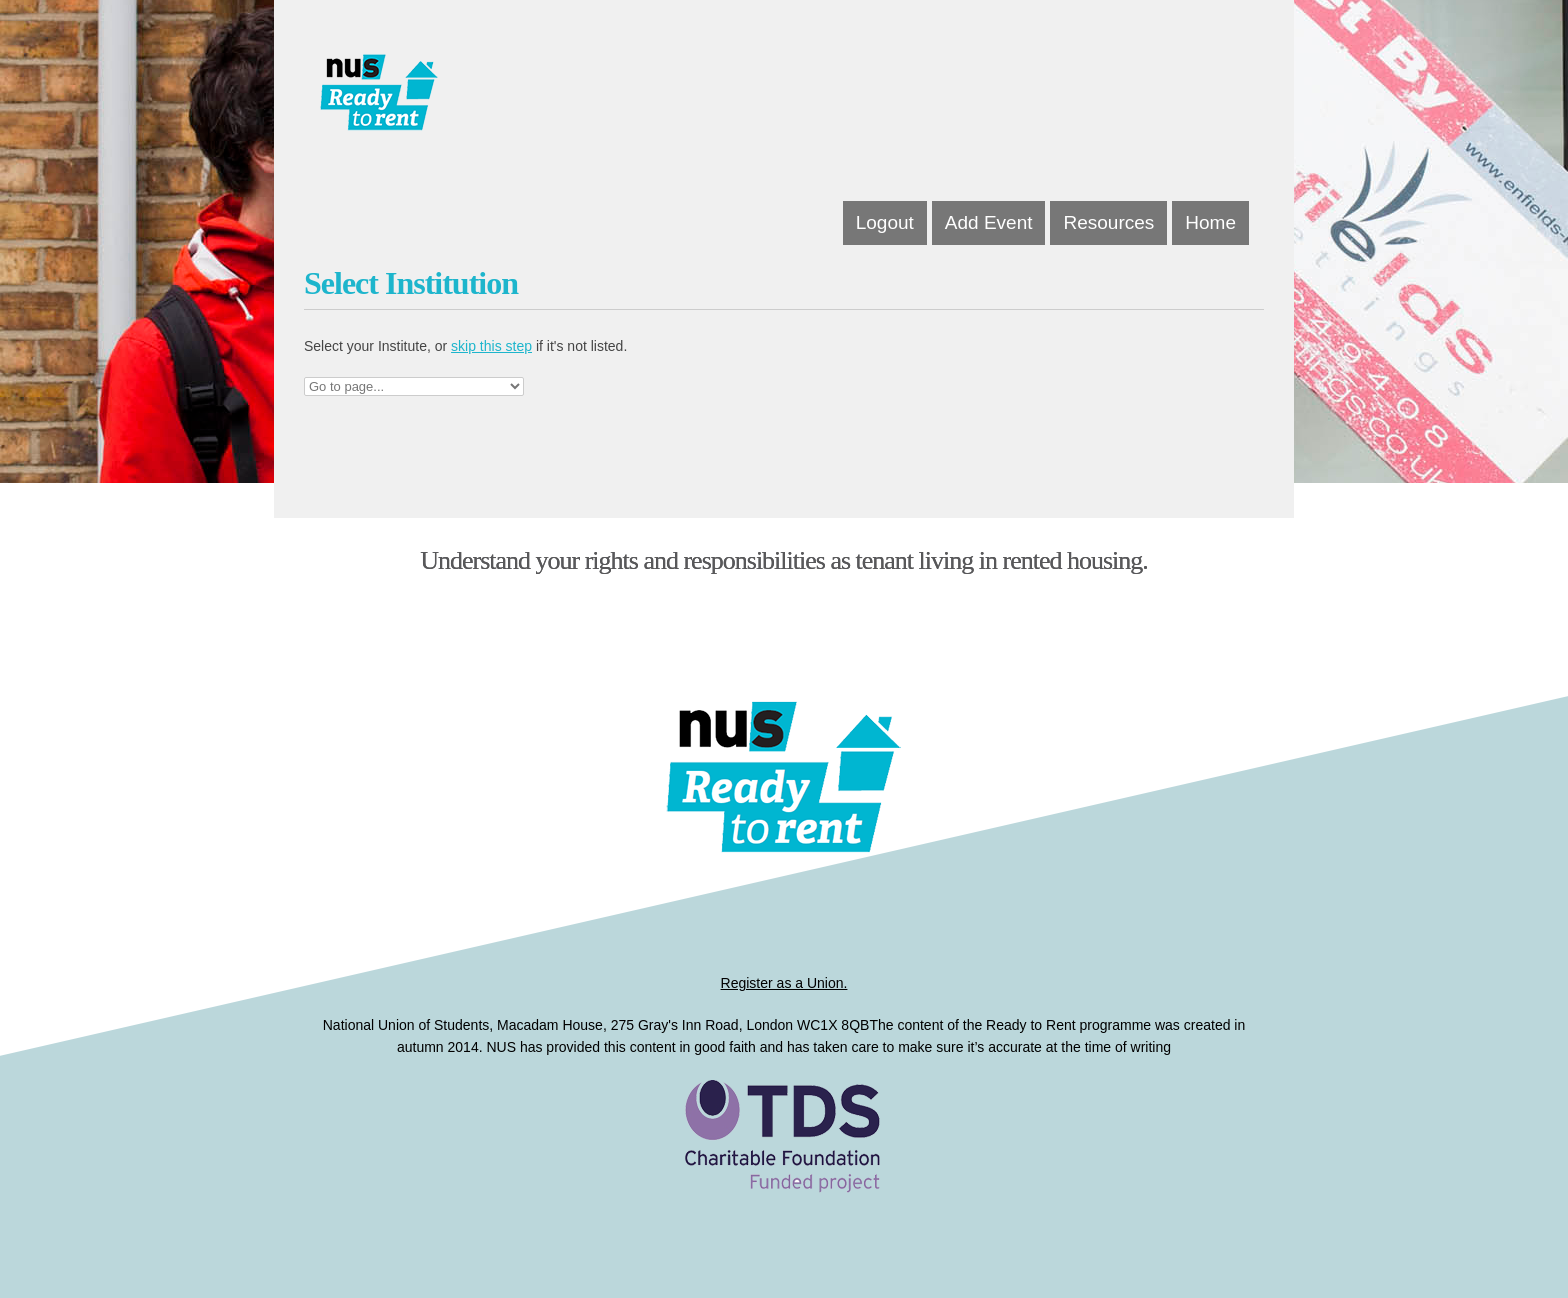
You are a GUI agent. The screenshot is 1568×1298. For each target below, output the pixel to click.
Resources (1108, 222)
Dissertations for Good (506, 100)
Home (1210, 222)
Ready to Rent (784, 1170)
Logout (885, 222)
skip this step (491, 346)
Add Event (989, 222)
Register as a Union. (784, 983)
